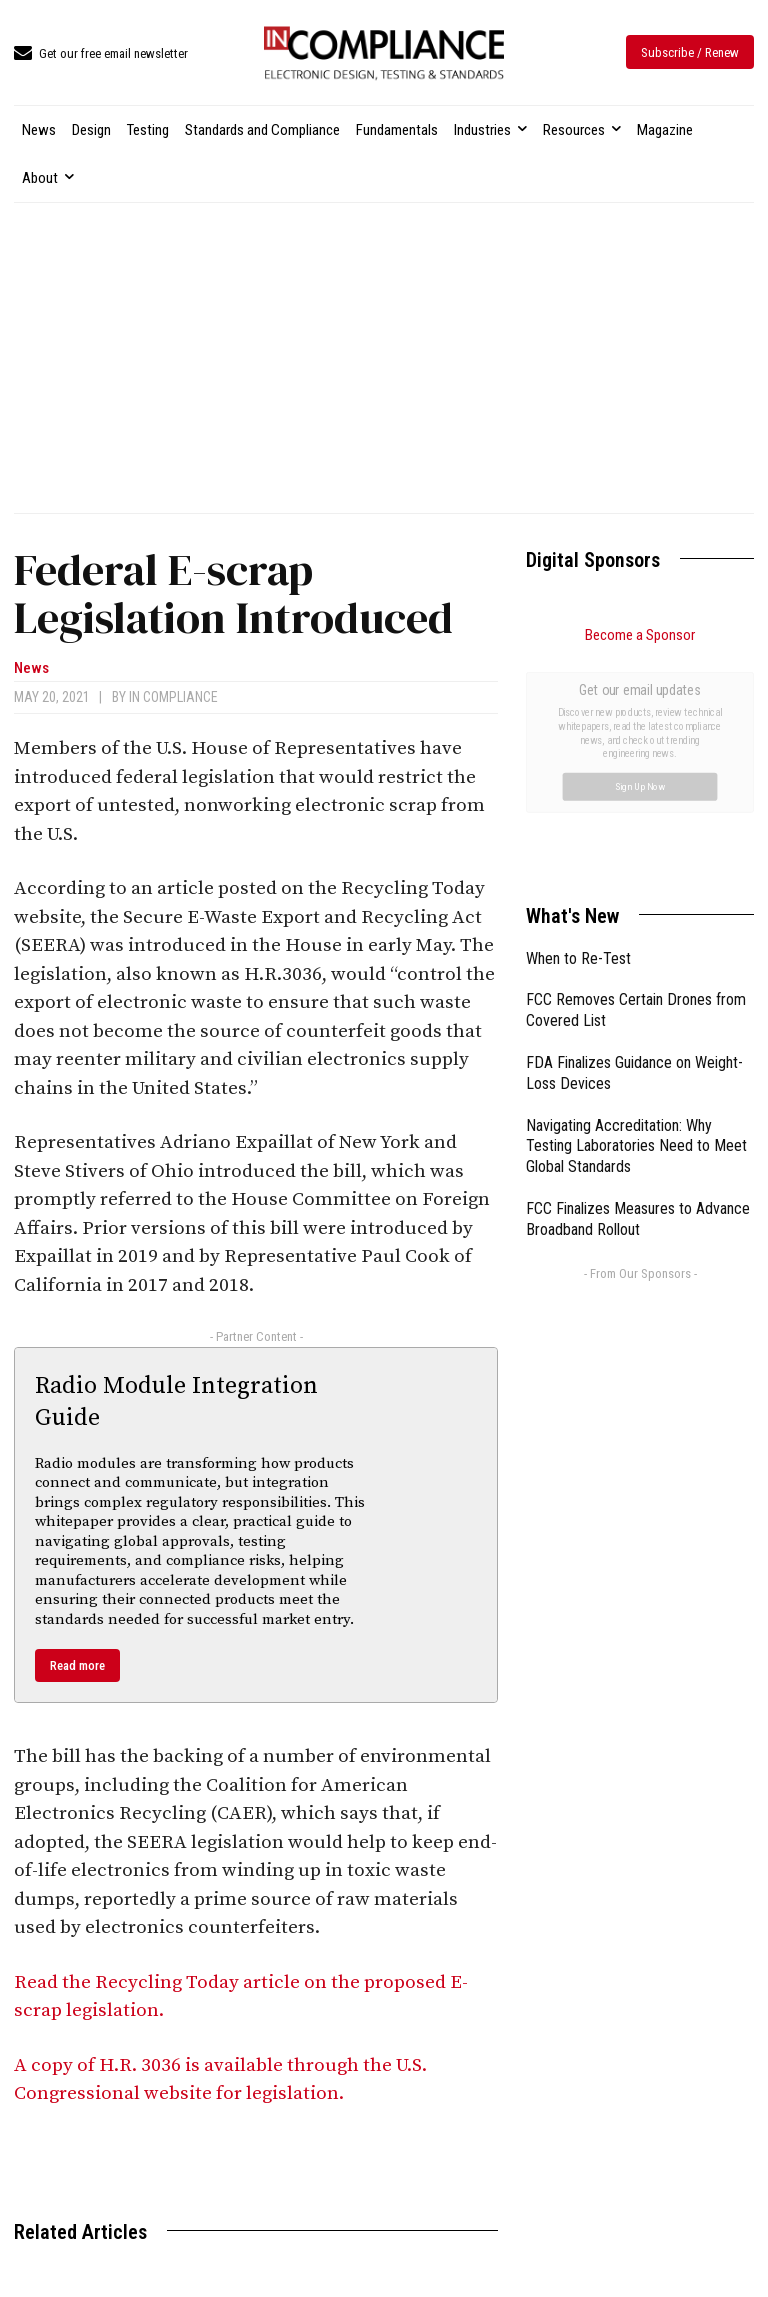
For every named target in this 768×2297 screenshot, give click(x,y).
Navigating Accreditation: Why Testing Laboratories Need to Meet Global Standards (636, 921)
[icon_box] (101, 54)
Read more (77, 1665)
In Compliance (173, 697)
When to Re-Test (578, 733)
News (31, 668)
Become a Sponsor (640, 635)
